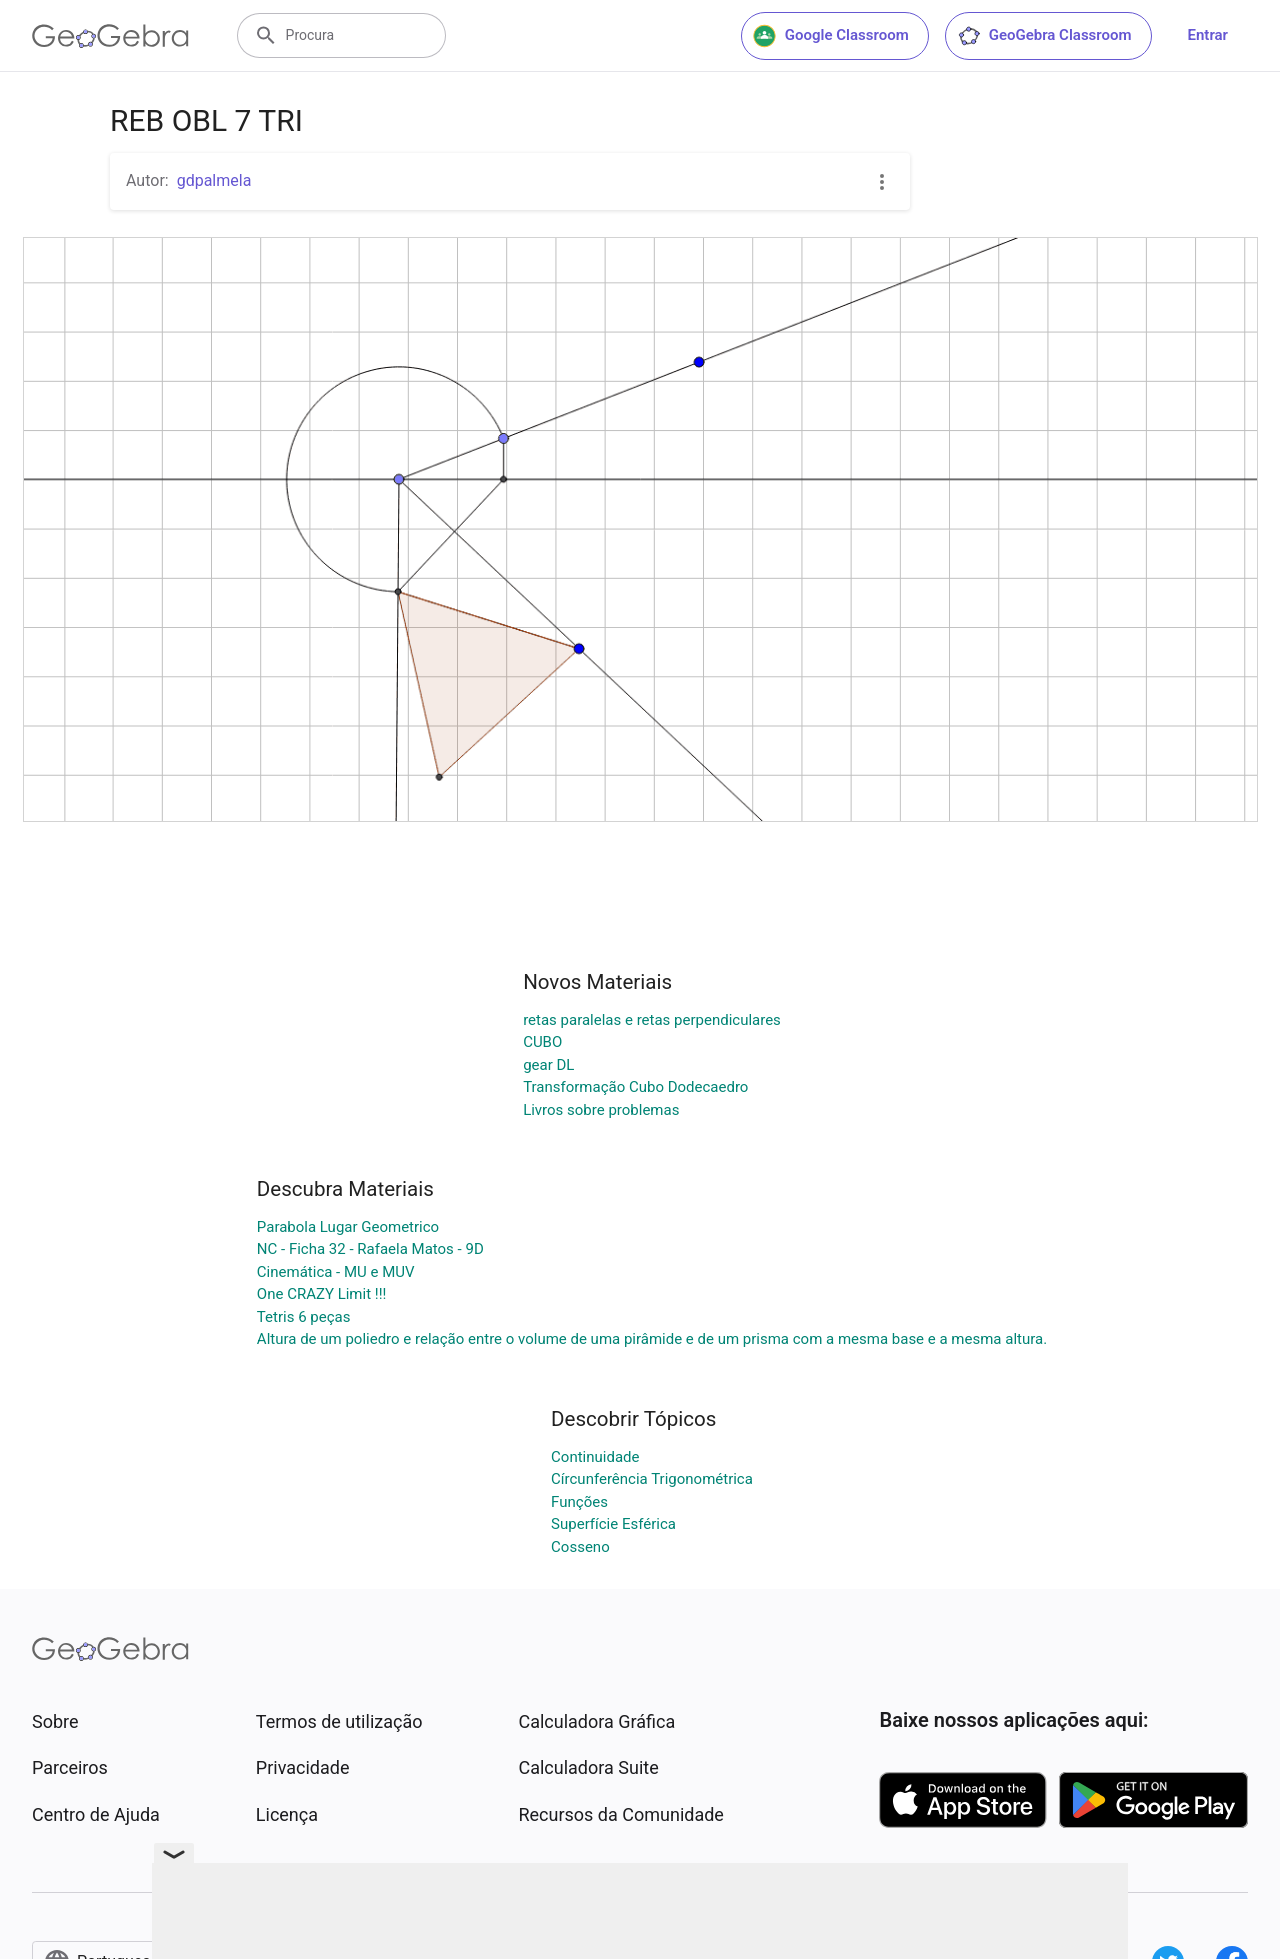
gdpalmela (214, 180)
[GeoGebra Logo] (110, 36)
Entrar (1208, 35)
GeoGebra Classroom (1044, 36)
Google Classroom (831, 36)
